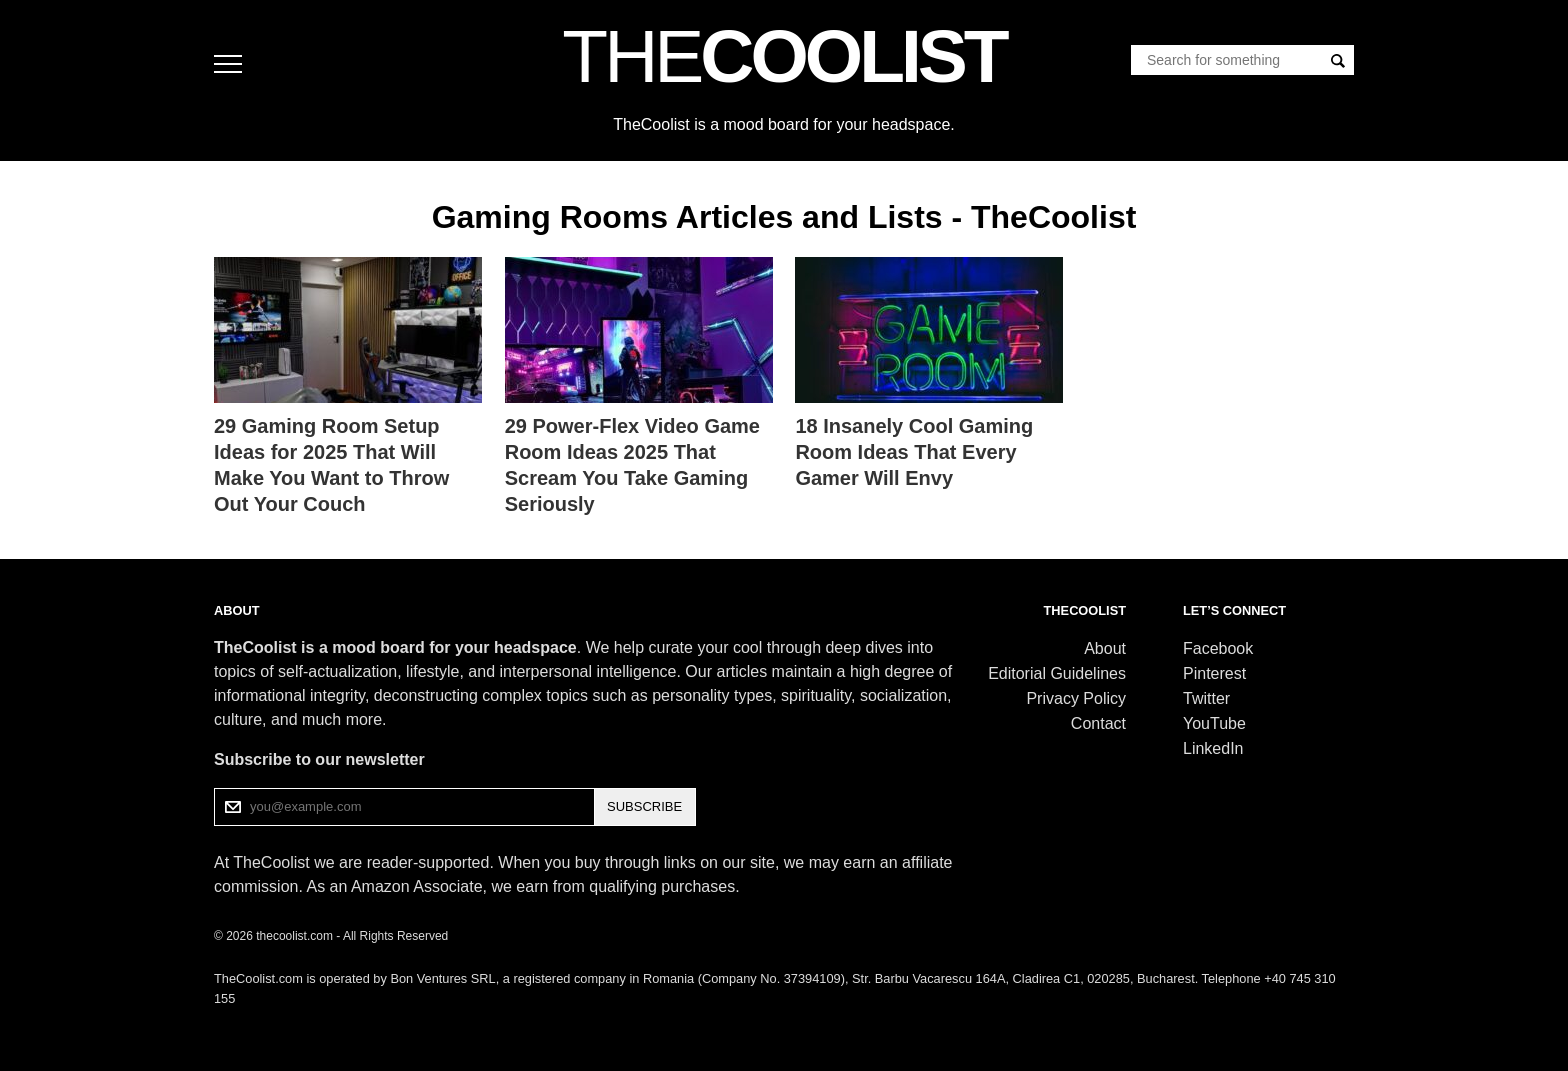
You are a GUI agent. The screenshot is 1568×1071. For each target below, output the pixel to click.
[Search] (1338, 61)
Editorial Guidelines (1057, 673)
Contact (1098, 723)
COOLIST (783, 56)
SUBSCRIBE (644, 806)
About (1105, 648)
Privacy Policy (1076, 698)
